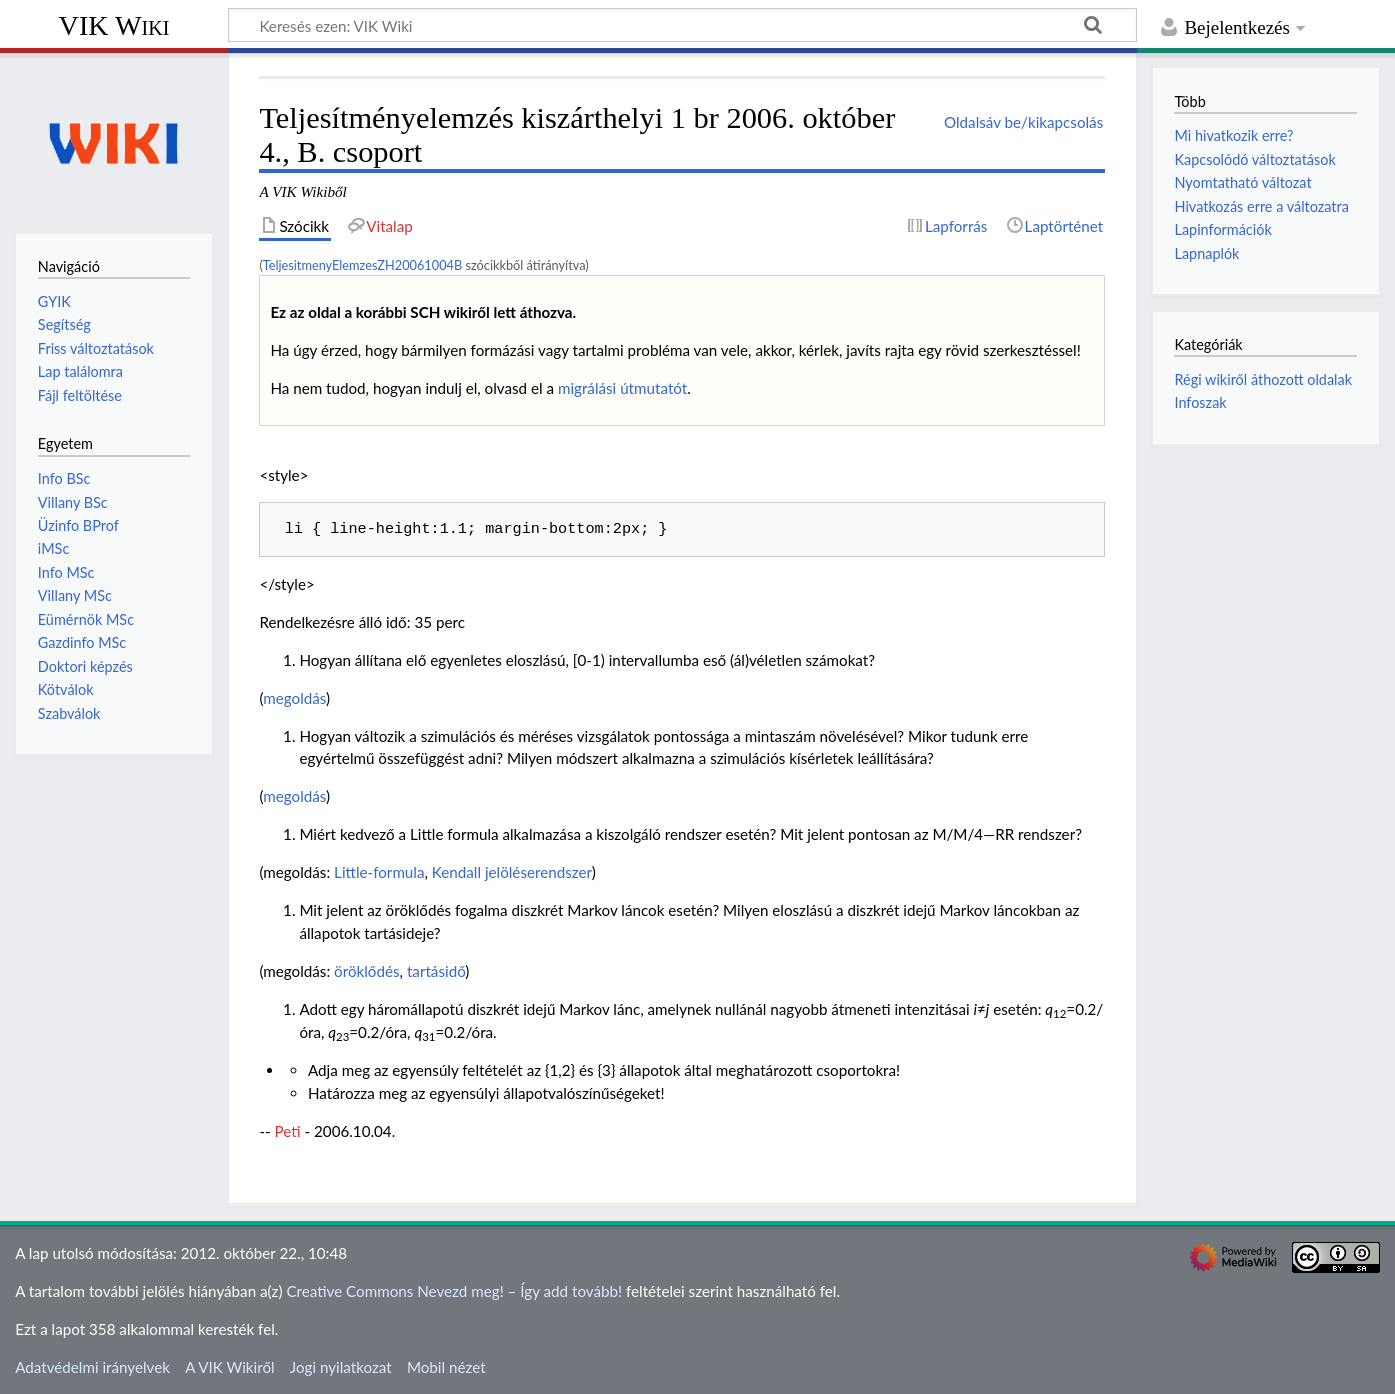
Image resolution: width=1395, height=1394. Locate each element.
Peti (288, 1131)
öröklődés (366, 971)
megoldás (294, 698)
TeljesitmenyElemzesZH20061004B (362, 265)
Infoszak (1200, 402)
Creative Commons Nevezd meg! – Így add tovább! (454, 1291)
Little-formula (379, 872)
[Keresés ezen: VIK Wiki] (682, 25)
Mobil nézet (446, 1367)
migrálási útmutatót (622, 388)
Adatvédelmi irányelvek (92, 1367)
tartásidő (436, 971)
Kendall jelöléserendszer (512, 872)
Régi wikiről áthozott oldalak (1263, 379)
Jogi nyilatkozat (341, 1367)
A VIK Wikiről (229, 1367)
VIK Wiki (114, 25)
